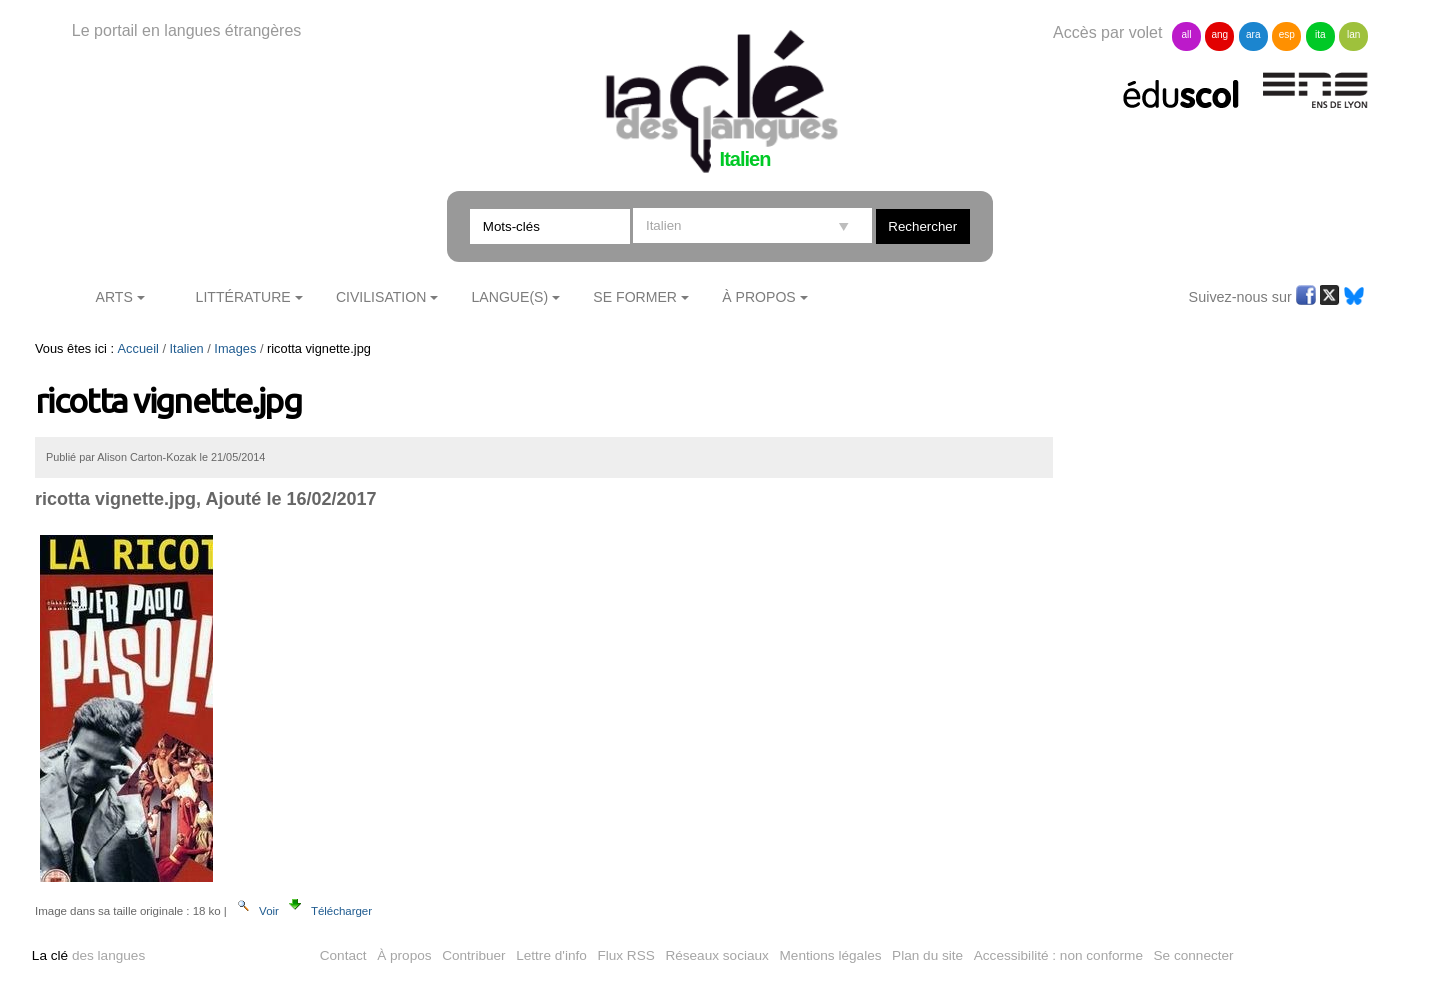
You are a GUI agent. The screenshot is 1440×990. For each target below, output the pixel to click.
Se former (635, 297)
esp (1287, 34)
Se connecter (1194, 955)
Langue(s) (510, 297)
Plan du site (927, 955)
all (1186, 34)
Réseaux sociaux (717, 955)
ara (1253, 34)
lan (1353, 34)
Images (235, 348)
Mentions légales (831, 955)
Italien (187, 348)
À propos (404, 955)
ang (1220, 34)
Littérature (243, 297)
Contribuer (473, 955)
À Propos (759, 297)
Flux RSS (625, 955)
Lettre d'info (551, 955)
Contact (343, 955)
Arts (114, 297)
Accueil (138, 348)
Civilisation (381, 297)
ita (1320, 34)
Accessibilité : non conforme (1058, 955)
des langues (88, 955)
